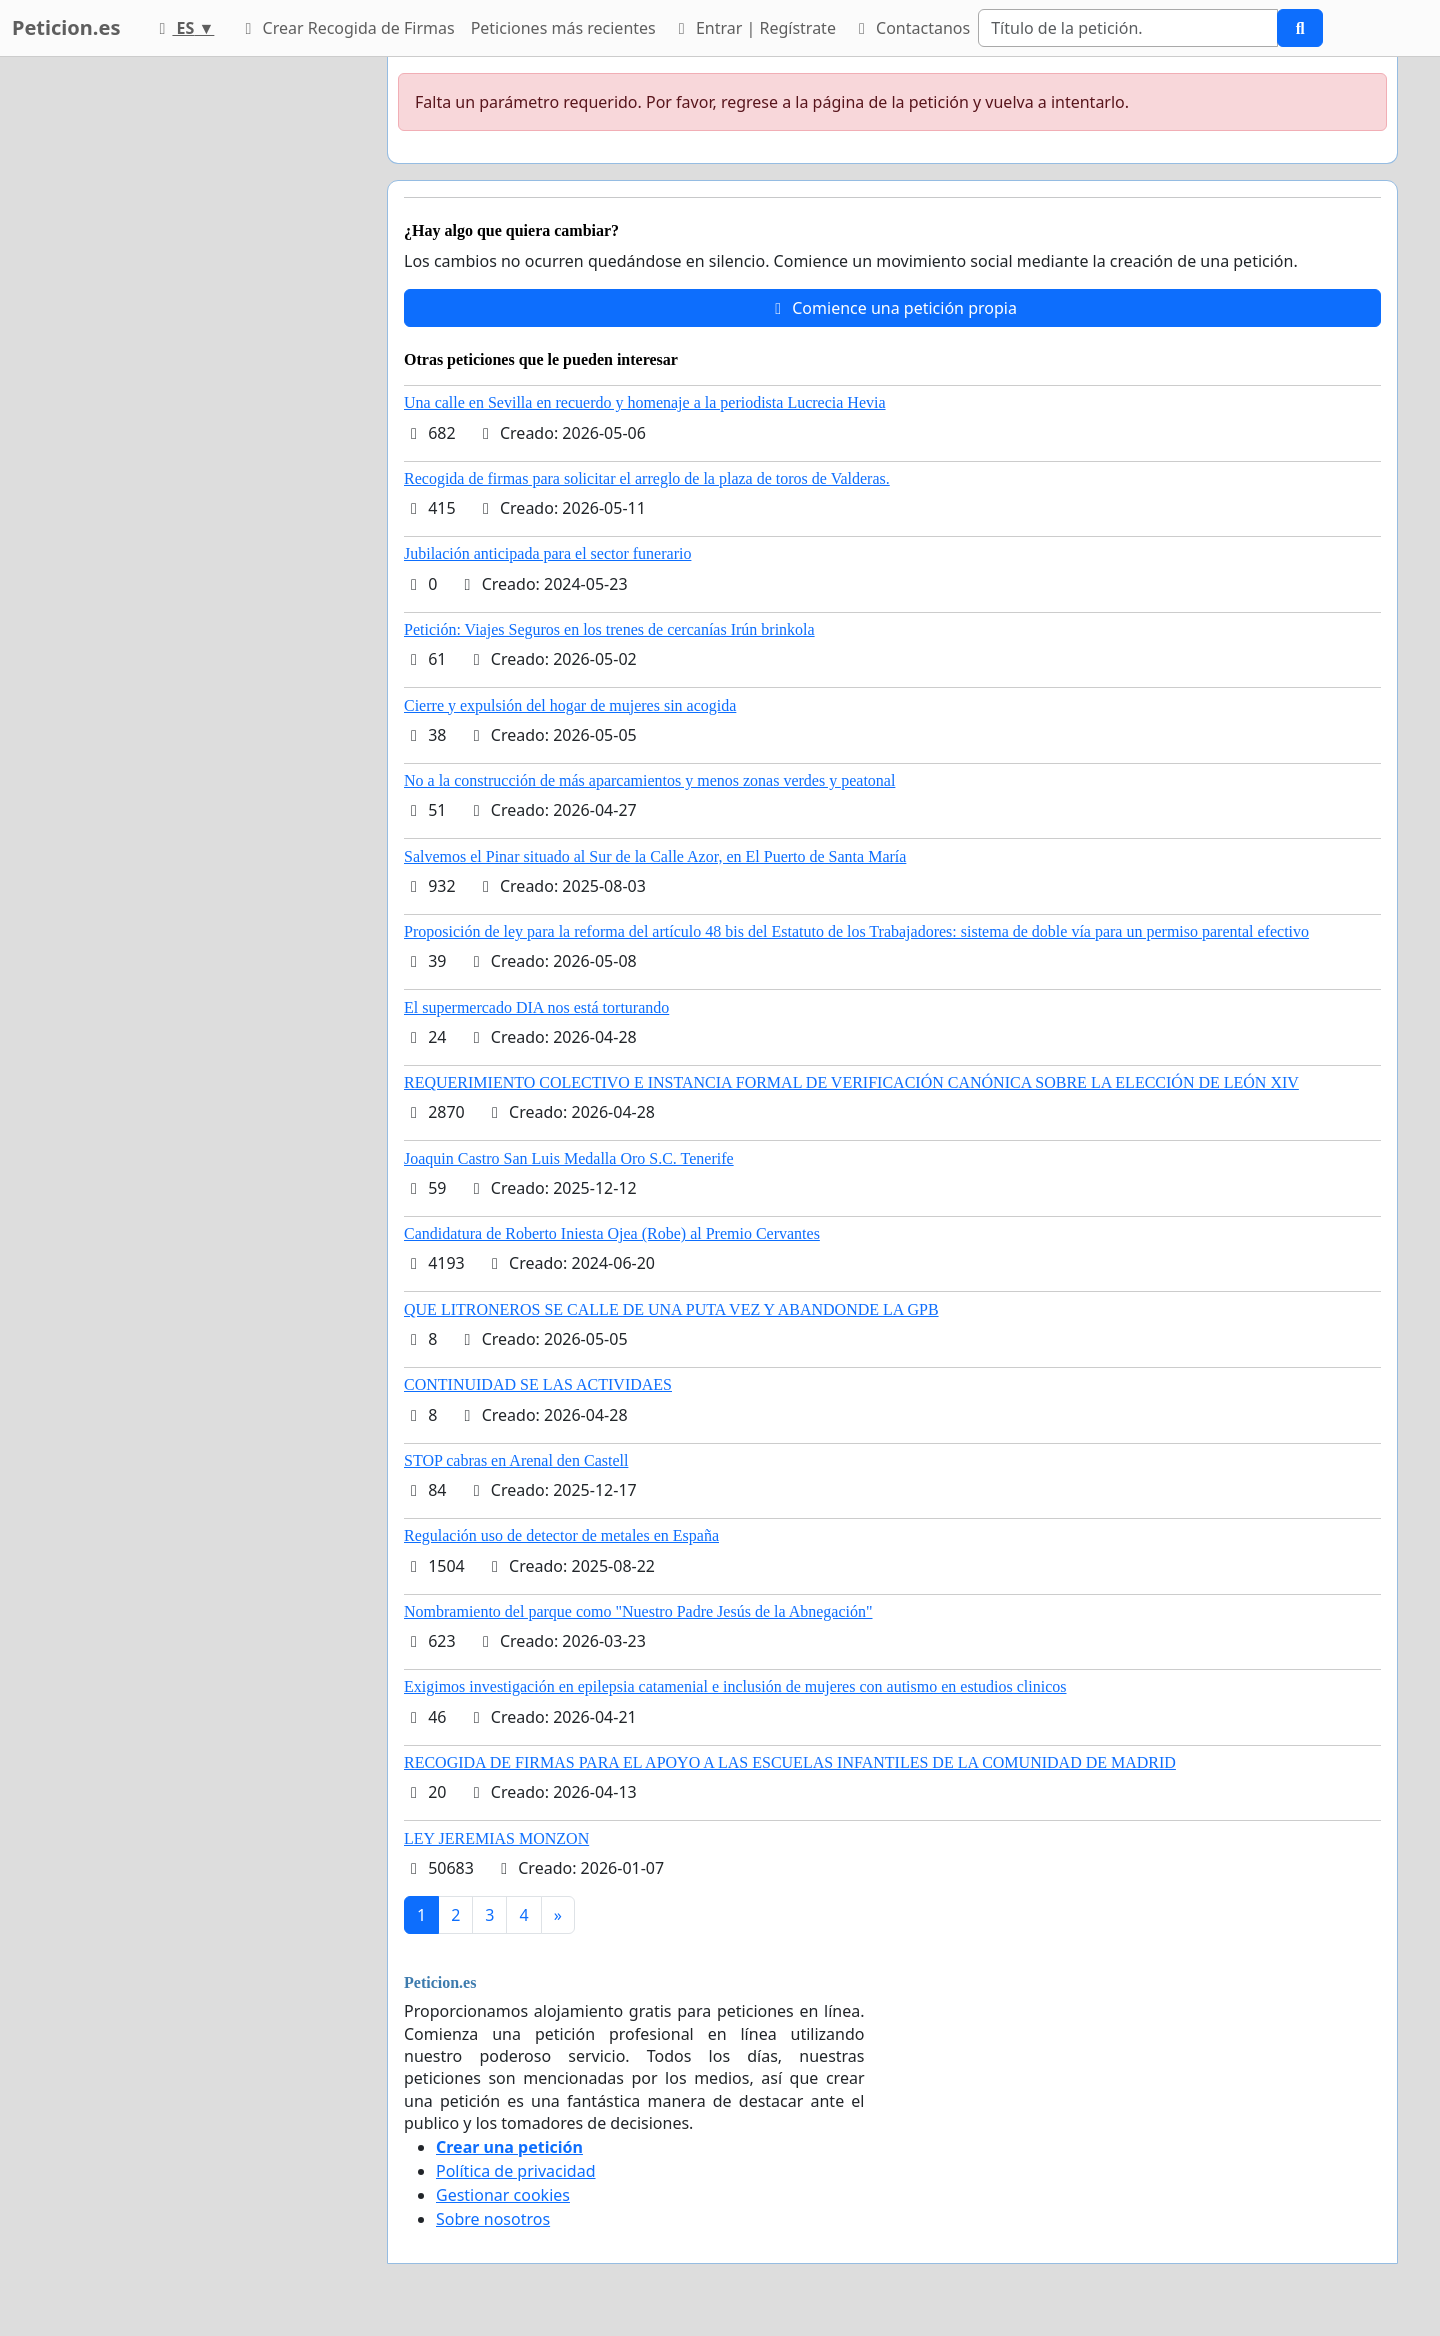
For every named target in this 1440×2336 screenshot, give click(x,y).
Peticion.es (66, 27)
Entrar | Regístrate (754, 28)
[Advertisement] (192, 357)
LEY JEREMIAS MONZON (496, 1838)
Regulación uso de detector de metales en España (561, 1535)
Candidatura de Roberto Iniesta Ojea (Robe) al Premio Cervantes (612, 1233)
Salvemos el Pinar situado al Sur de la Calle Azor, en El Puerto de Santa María (655, 856)
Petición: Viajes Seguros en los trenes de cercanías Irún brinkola (609, 629)
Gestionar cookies (503, 2195)
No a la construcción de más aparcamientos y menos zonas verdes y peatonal (649, 780)
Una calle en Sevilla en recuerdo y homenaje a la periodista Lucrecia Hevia (645, 402)
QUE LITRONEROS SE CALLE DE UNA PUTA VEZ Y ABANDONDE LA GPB (671, 1309)
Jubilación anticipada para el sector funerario (547, 553)
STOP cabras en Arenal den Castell (516, 1460)
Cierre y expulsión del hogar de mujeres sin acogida (570, 705)
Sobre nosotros (493, 2219)
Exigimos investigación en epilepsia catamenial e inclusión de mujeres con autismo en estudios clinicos (735, 1686)
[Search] (1128, 28)
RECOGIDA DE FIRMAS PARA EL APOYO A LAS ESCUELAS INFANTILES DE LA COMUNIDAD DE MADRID (790, 1762)
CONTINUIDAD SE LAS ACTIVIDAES (538, 1384)
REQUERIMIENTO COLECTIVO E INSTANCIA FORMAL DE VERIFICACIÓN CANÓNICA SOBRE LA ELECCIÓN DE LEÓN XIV (851, 1082)
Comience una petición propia (892, 308)
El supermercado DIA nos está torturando (536, 1007)
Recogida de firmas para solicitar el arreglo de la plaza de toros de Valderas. (647, 478)
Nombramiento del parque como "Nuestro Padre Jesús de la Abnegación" (638, 1611)
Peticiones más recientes (563, 28)
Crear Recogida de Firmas (346, 28)
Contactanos (911, 28)
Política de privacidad (516, 2171)
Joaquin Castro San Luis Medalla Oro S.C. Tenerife (569, 1158)
